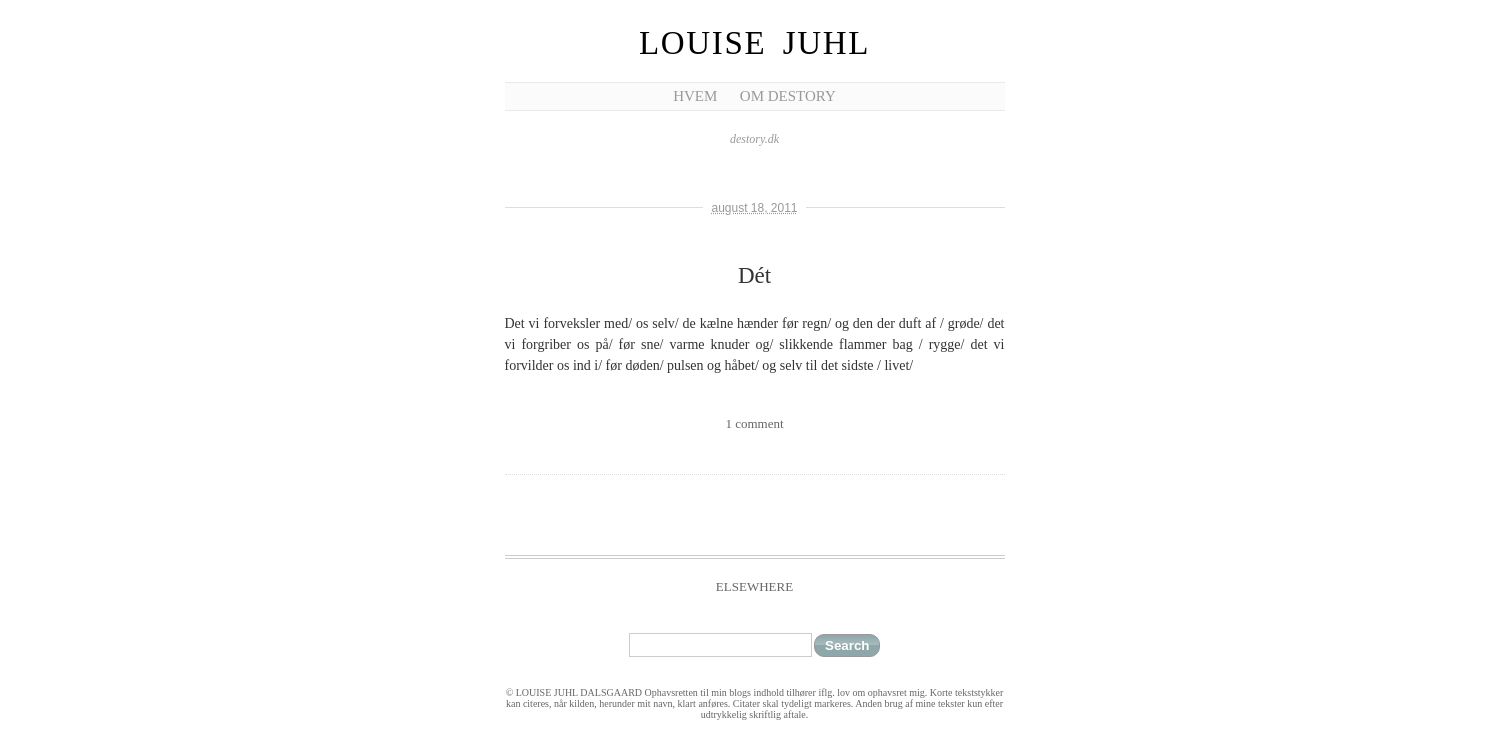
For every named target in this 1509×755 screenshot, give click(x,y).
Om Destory (788, 96)
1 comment (754, 423)
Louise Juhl (754, 43)
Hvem (695, 96)
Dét (754, 275)
